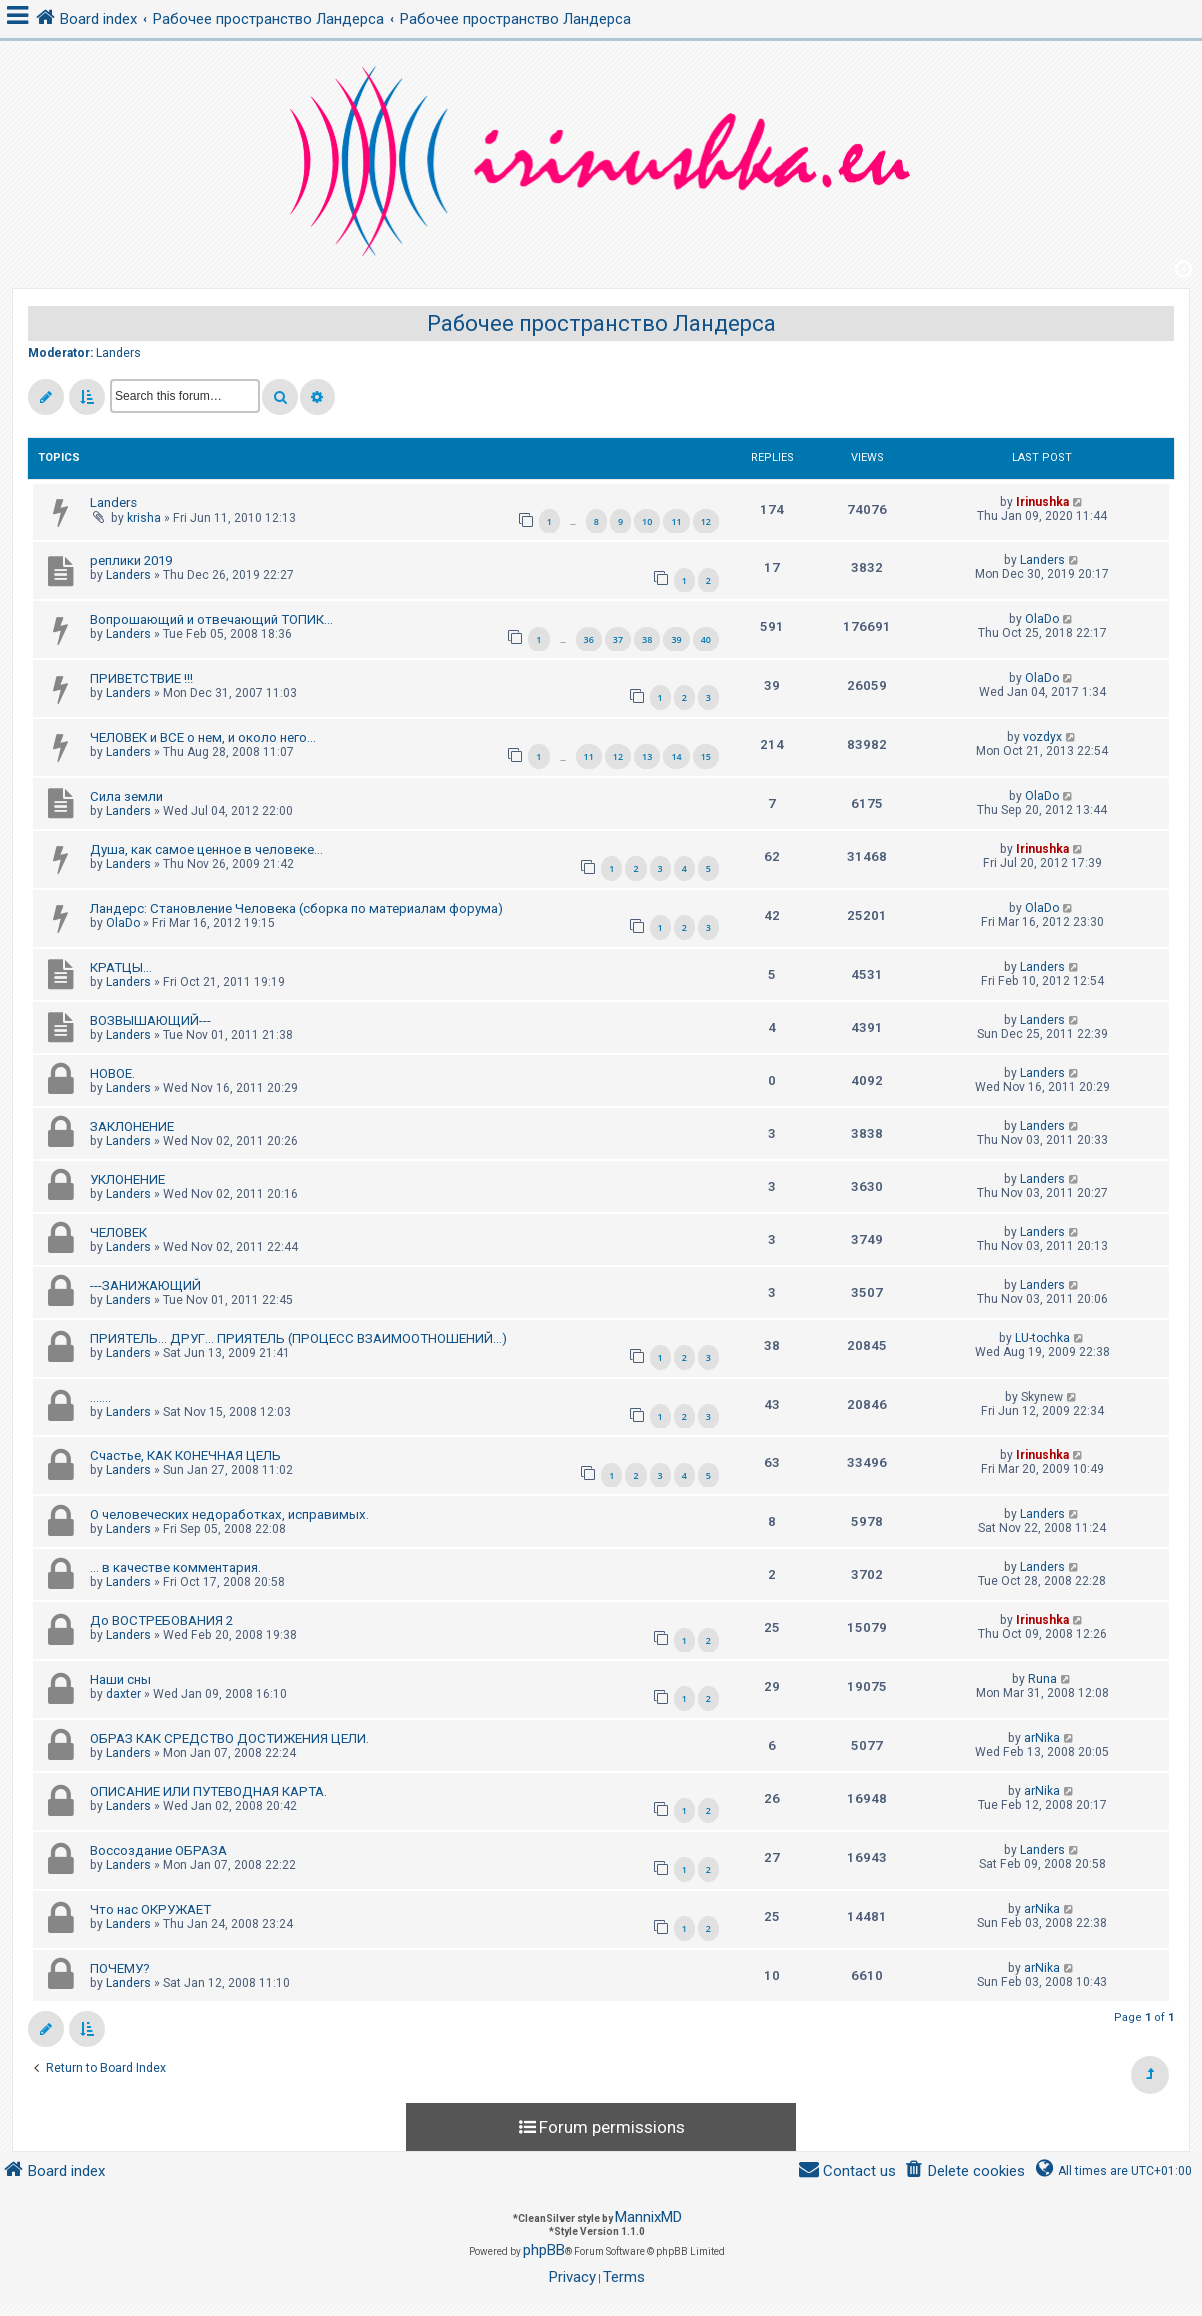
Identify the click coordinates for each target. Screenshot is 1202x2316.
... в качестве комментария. (175, 1567)
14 (676, 756)
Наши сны (120, 1679)
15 (706, 756)
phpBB (544, 2250)
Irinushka (1042, 502)
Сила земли (126, 796)
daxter (123, 1694)
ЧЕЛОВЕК (118, 1232)
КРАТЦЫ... (121, 967)
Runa (1042, 1679)
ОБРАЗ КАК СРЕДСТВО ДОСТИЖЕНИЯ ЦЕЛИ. (229, 1738)
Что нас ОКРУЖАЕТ (150, 1909)
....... (100, 1397)
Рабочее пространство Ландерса (601, 323)
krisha (144, 518)
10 (647, 521)
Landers (118, 353)
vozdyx (1042, 737)
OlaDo (1042, 619)
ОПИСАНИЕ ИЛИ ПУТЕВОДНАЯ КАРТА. (208, 1791)
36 (589, 639)
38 (647, 639)
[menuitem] (964, 2171)
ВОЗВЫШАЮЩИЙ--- (150, 1020)
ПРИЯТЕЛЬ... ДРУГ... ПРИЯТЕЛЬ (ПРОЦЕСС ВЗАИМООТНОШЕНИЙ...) (298, 1338)
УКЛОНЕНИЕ (127, 1179)
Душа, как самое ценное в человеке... (206, 849)
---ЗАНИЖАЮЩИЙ (145, 1285)
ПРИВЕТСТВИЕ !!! (141, 678)
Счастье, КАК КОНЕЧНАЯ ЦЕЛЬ (185, 1455)
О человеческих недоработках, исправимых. (229, 1514)
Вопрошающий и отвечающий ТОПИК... (211, 619)
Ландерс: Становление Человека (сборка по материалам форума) (296, 908)
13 (647, 756)
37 (618, 639)
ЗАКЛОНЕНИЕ (132, 1126)
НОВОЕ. (112, 1073)
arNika (1042, 1738)
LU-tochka (1042, 1338)
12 (706, 521)
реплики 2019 (131, 560)
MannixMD (648, 2217)
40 (706, 639)
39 (676, 639)
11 (676, 521)
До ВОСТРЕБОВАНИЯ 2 (161, 1620)
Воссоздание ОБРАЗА (158, 1850)
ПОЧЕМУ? (120, 1968)
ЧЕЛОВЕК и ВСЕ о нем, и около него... (203, 737)
